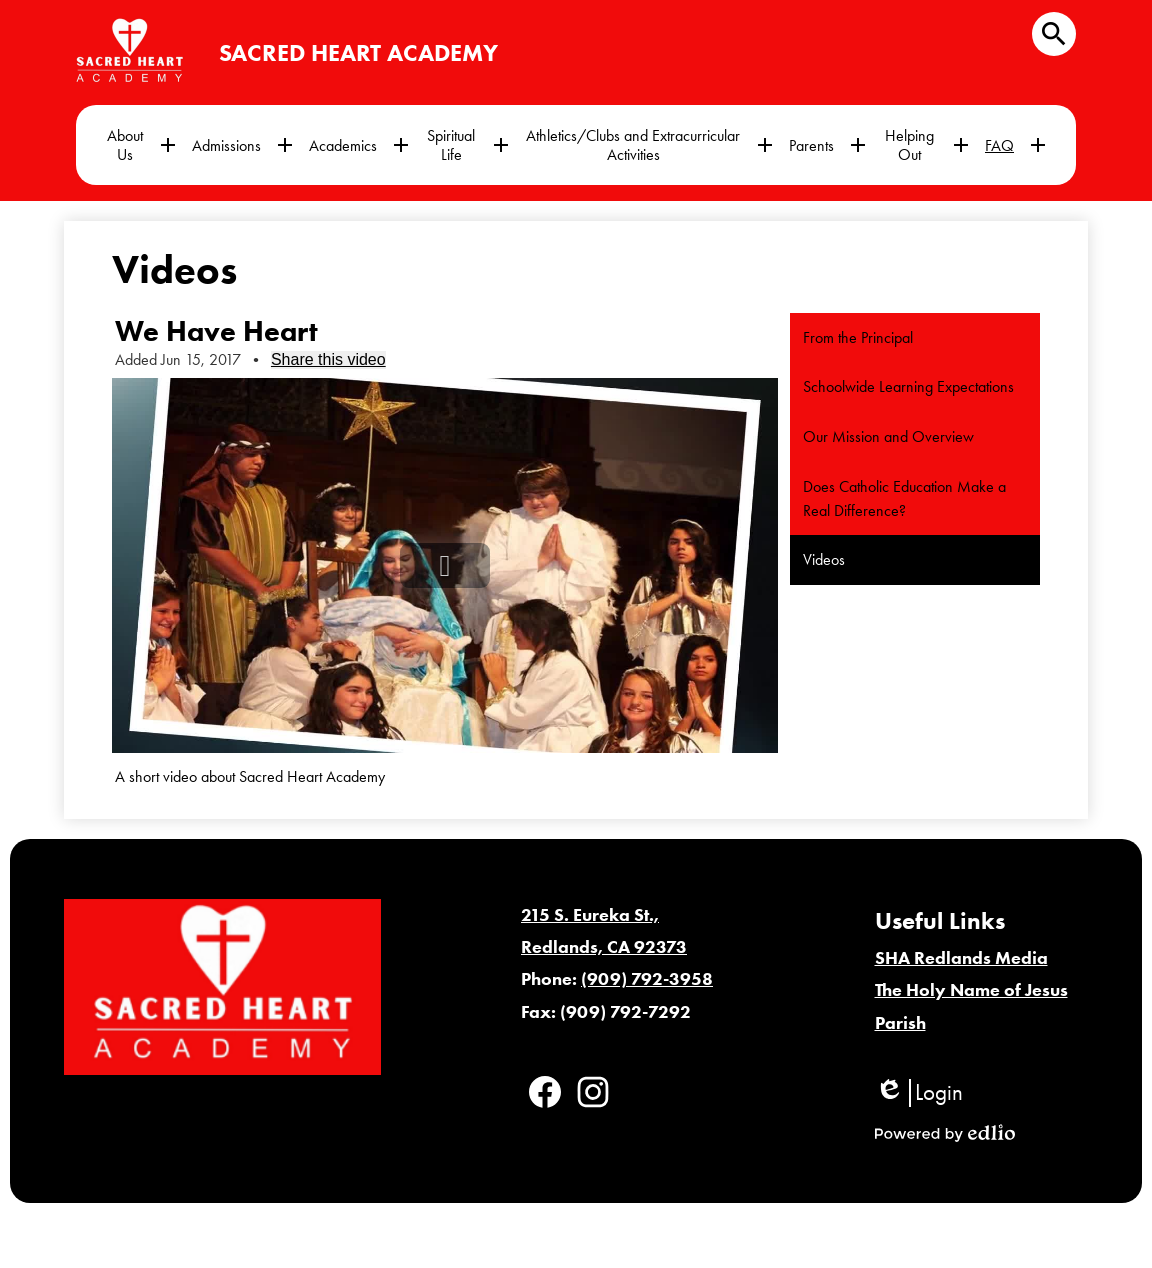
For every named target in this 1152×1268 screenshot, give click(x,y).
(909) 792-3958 (647, 979)
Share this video (328, 359)
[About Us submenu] (141, 145)
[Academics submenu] (359, 145)
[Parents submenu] (827, 145)
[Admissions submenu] (242, 145)
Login (919, 1093)
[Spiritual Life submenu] (467, 145)
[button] (445, 565)
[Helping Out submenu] (925, 145)
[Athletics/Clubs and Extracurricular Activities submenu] (649, 145)
